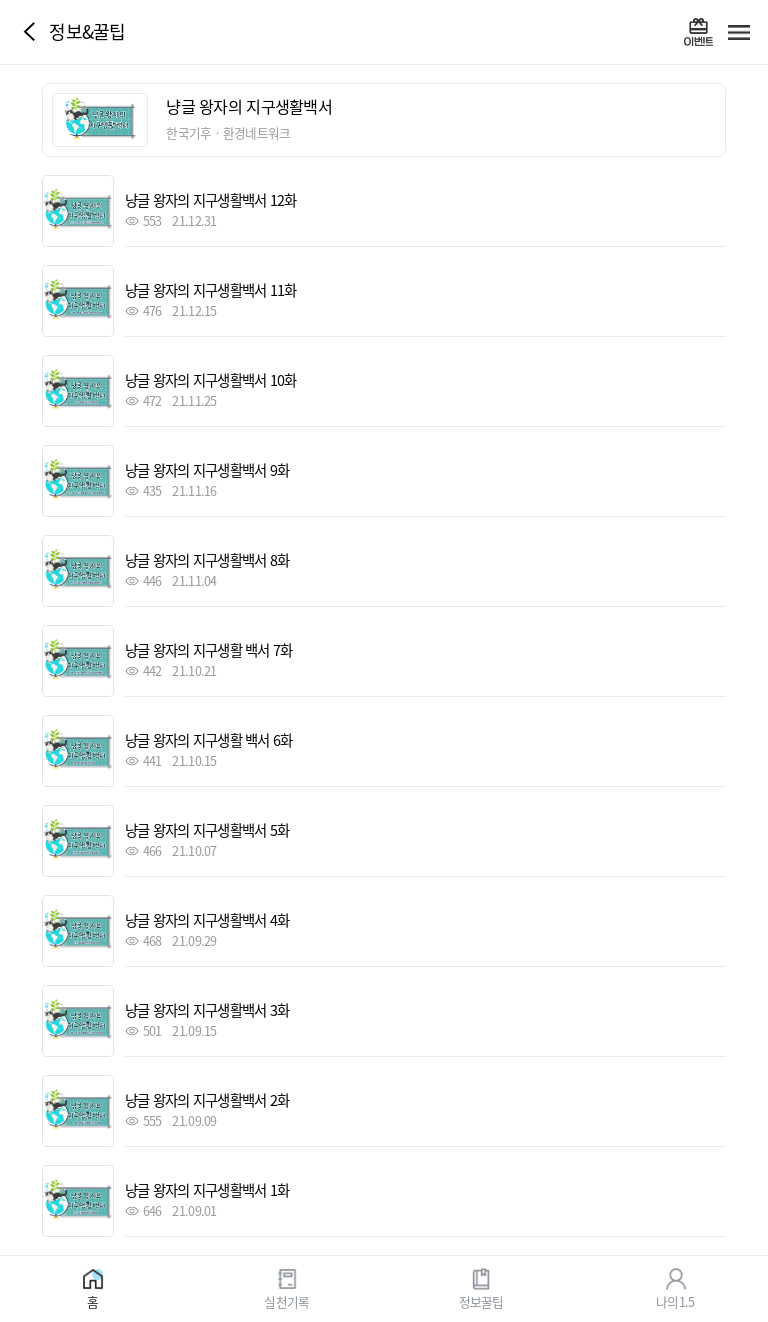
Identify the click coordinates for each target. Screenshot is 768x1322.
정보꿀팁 (481, 1300)
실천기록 (286, 1300)
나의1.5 (675, 1300)
